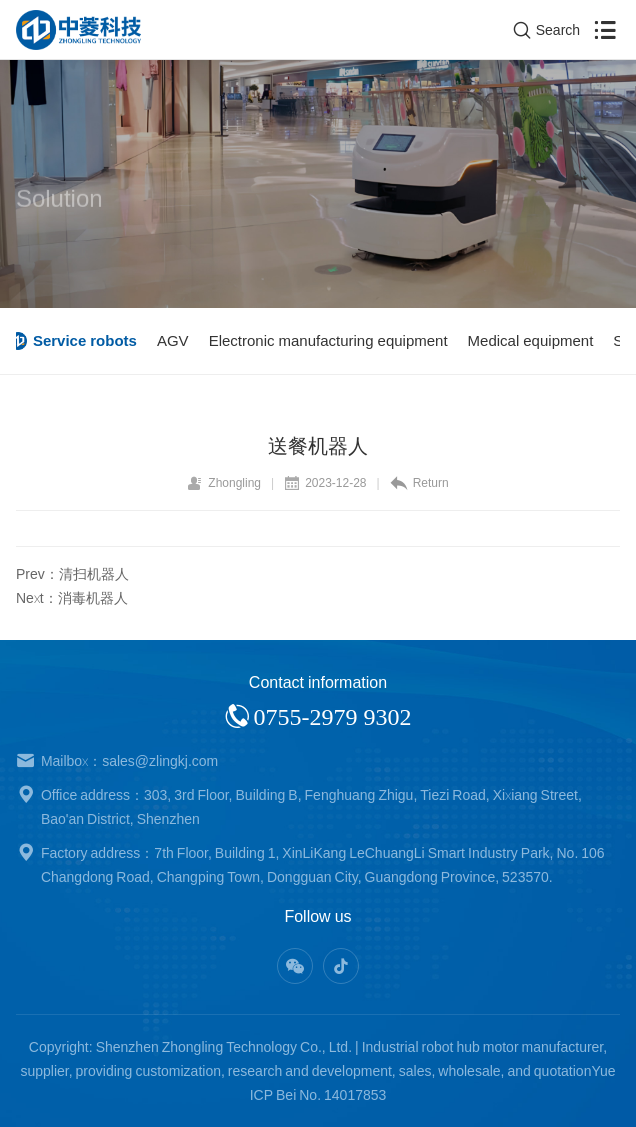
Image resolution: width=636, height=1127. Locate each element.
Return (419, 483)
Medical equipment (538, 340)
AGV (180, 340)
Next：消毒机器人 (72, 598)
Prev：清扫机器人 (72, 574)
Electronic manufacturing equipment (335, 340)
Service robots (92, 340)
